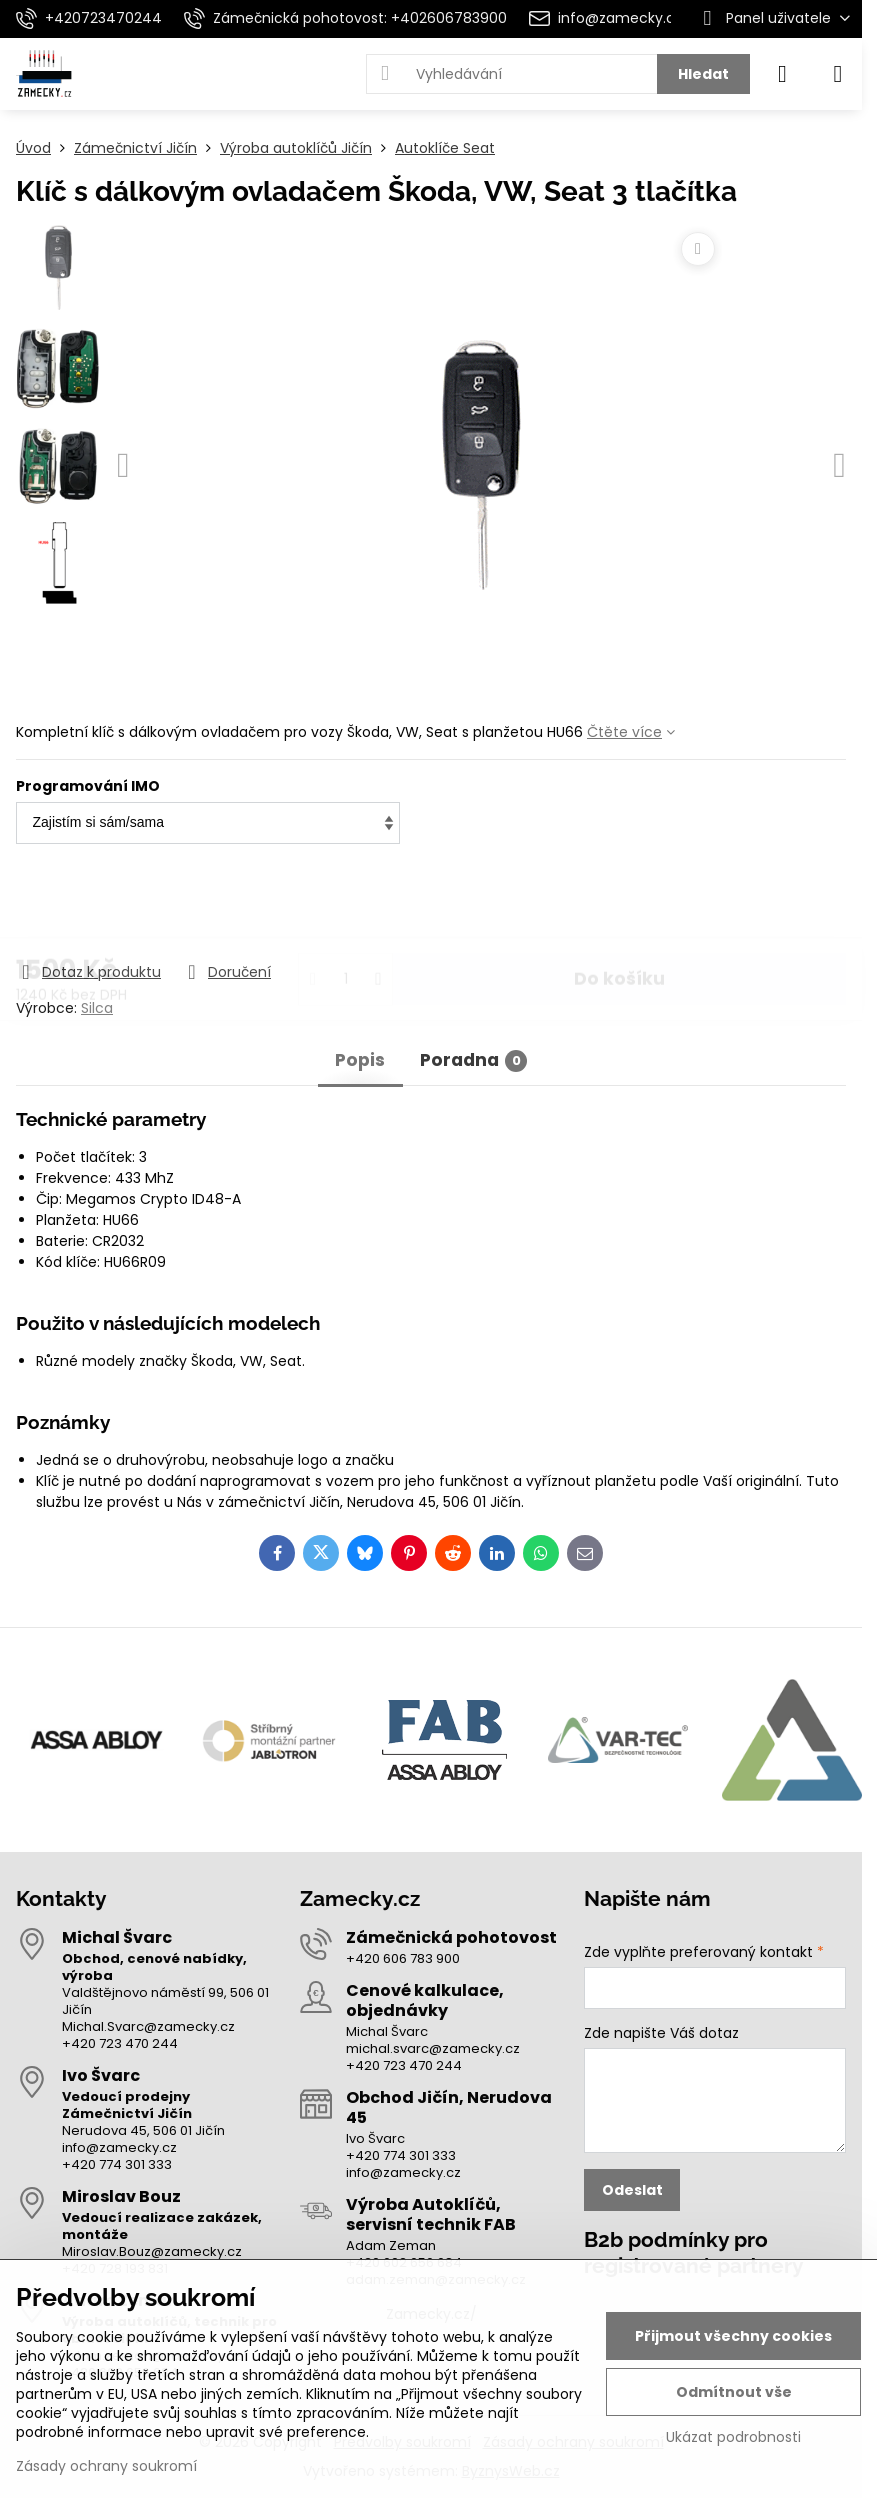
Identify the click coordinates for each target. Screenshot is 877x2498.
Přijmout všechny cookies (733, 2336)
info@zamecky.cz (119, 2147)
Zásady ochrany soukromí (106, 2466)
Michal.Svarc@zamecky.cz (148, 2026)
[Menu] (838, 74)
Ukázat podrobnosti (733, 2437)
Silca (97, 1008)
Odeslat (632, 2190)
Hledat (703, 74)
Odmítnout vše (734, 2392)
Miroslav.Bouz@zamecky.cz (152, 2251)
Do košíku (619, 904)
